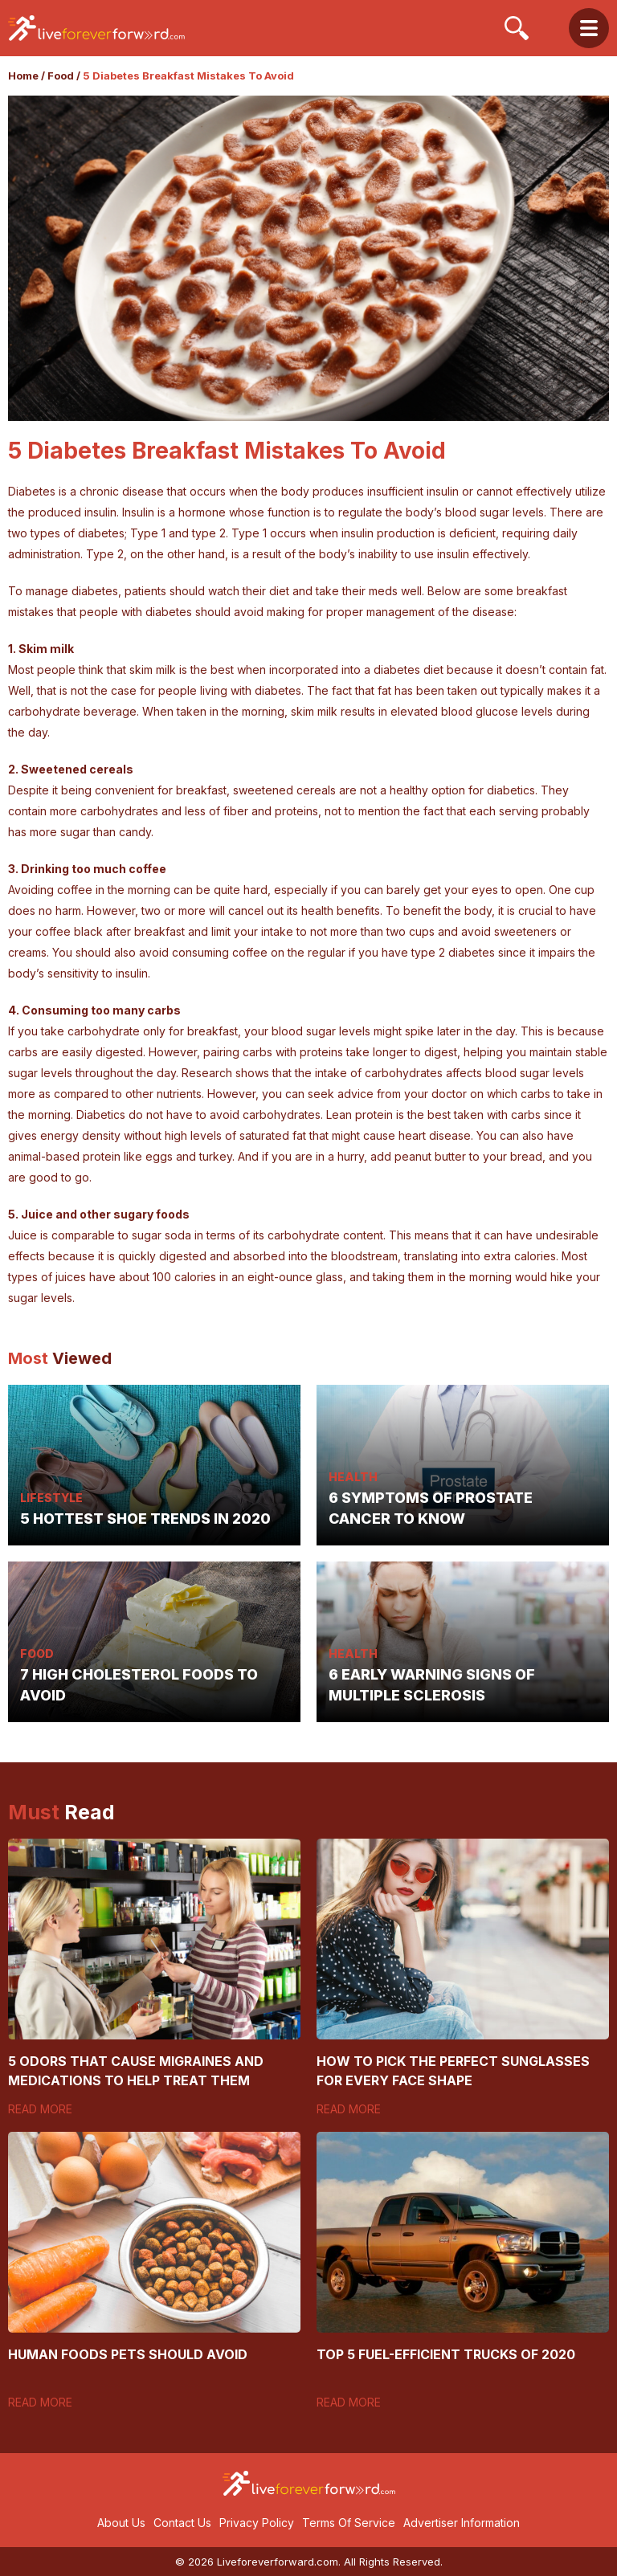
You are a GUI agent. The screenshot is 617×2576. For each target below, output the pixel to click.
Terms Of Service (348, 2522)
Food (60, 75)
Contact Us (182, 2522)
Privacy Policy (256, 2522)
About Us (121, 2522)
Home (23, 75)
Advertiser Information (461, 2522)
